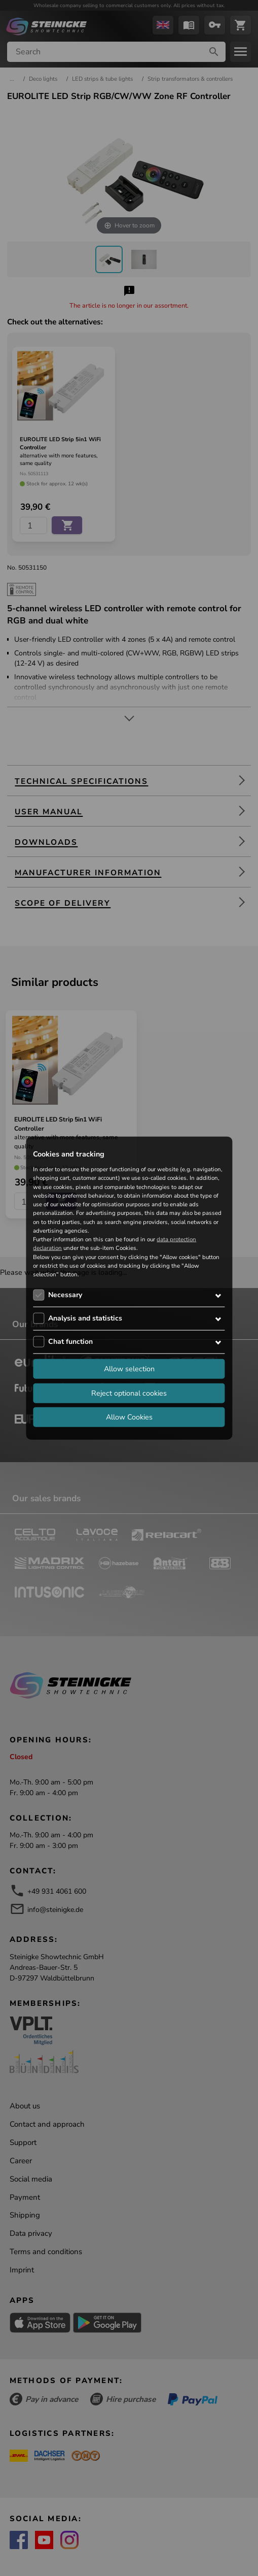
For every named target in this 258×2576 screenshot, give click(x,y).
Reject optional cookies (129, 1393)
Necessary (65, 1295)
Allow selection (129, 1369)
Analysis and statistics (85, 1318)
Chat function (70, 1341)
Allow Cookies (129, 1417)
